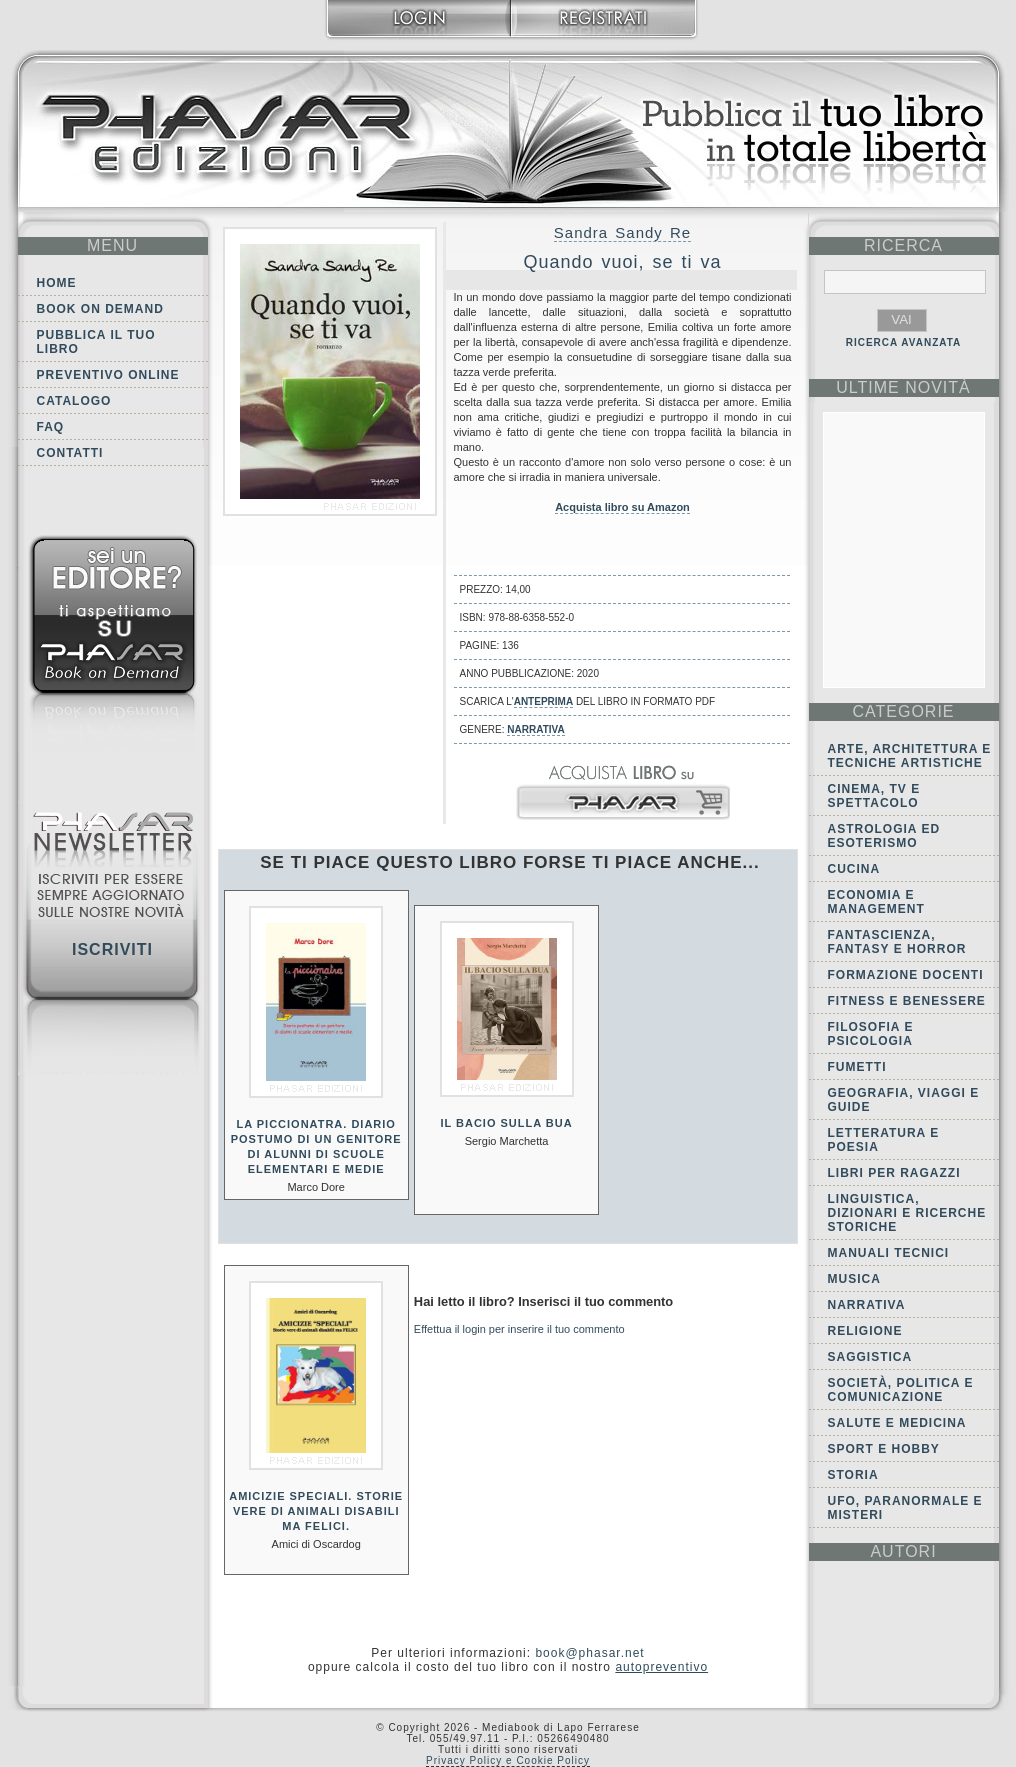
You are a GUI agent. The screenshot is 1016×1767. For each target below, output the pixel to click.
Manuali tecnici (889, 1253)
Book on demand (100, 309)
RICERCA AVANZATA (904, 342)
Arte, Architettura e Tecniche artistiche (910, 756)
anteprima (543, 701)
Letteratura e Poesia (884, 1140)
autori (903, 1551)
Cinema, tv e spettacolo (874, 796)
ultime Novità (903, 387)
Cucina (854, 869)
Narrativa (535, 729)
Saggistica (870, 1357)
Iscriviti (112, 949)
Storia (853, 1475)
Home (57, 283)
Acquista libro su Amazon (622, 507)
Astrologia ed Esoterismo (884, 836)
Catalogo (74, 401)
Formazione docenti (906, 975)
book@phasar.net (589, 1653)
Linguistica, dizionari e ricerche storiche (907, 1213)
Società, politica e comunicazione (901, 1390)
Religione (865, 1331)
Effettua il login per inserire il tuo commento (519, 1329)
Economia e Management (876, 902)
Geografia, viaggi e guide (904, 1100)
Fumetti (857, 1067)
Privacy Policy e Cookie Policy (508, 1760)
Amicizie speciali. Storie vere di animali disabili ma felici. (316, 1511)
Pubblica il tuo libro (96, 342)
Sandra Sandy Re (622, 232)
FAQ (51, 427)
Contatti (70, 453)
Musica (854, 1279)
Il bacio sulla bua (506, 1123)
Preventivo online (108, 375)
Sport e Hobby (884, 1449)
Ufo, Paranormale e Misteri (905, 1508)
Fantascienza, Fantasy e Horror (897, 942)
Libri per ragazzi (894, 1173)
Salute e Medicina (897, 1423)
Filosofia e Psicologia (871, 1034)
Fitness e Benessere (907, 1001)
